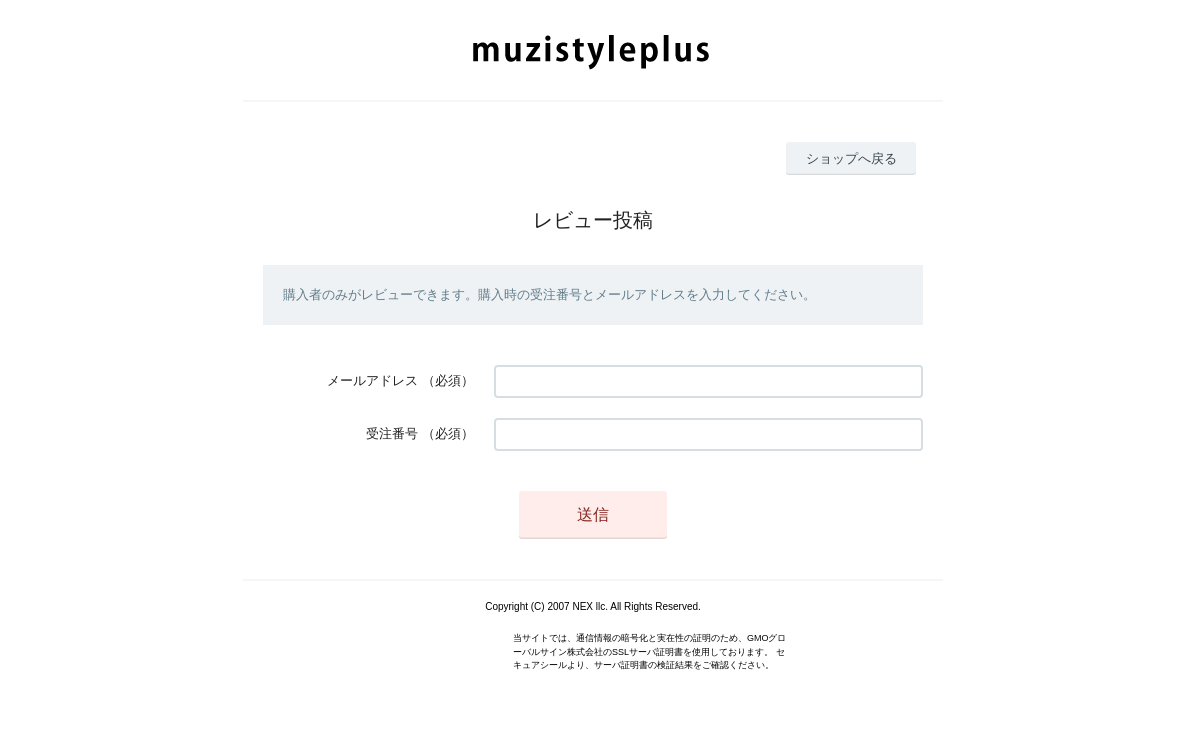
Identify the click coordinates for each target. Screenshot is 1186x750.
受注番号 (392, 433)
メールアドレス (372, 380)
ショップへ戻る (851, 158)
